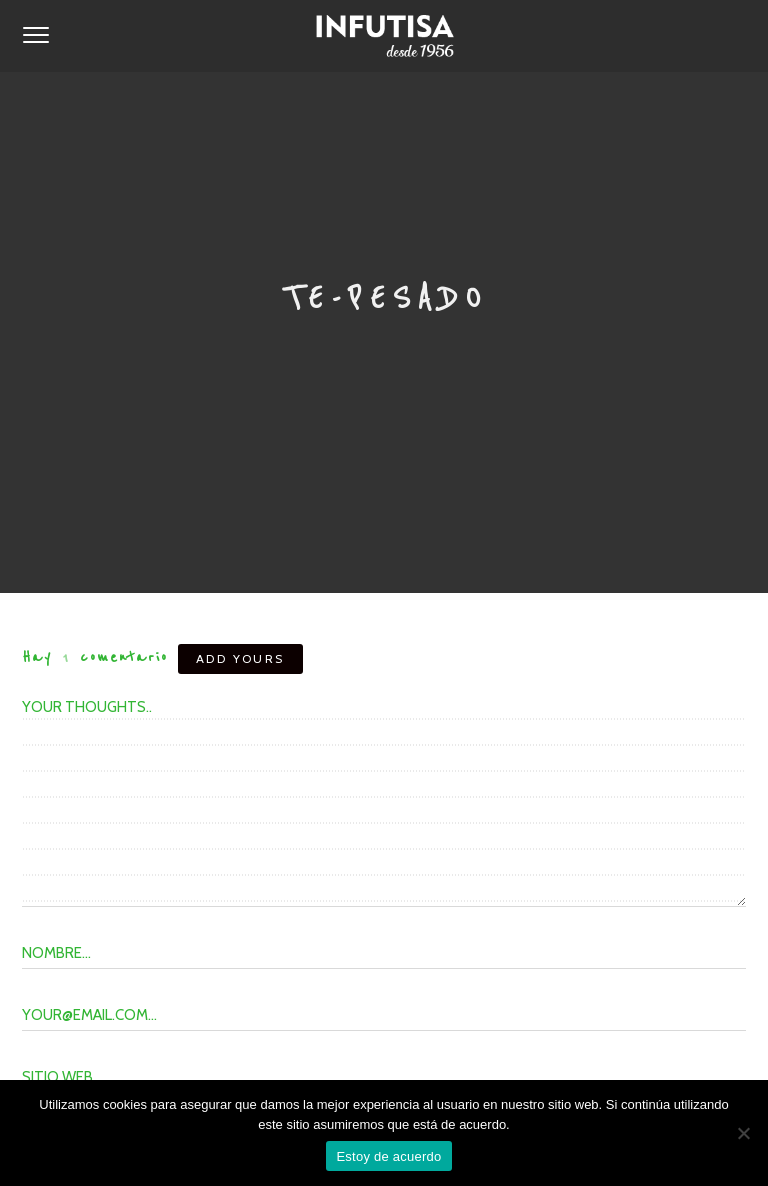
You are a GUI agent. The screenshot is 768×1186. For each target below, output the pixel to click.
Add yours (240, 658)
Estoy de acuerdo (388, 1156)
